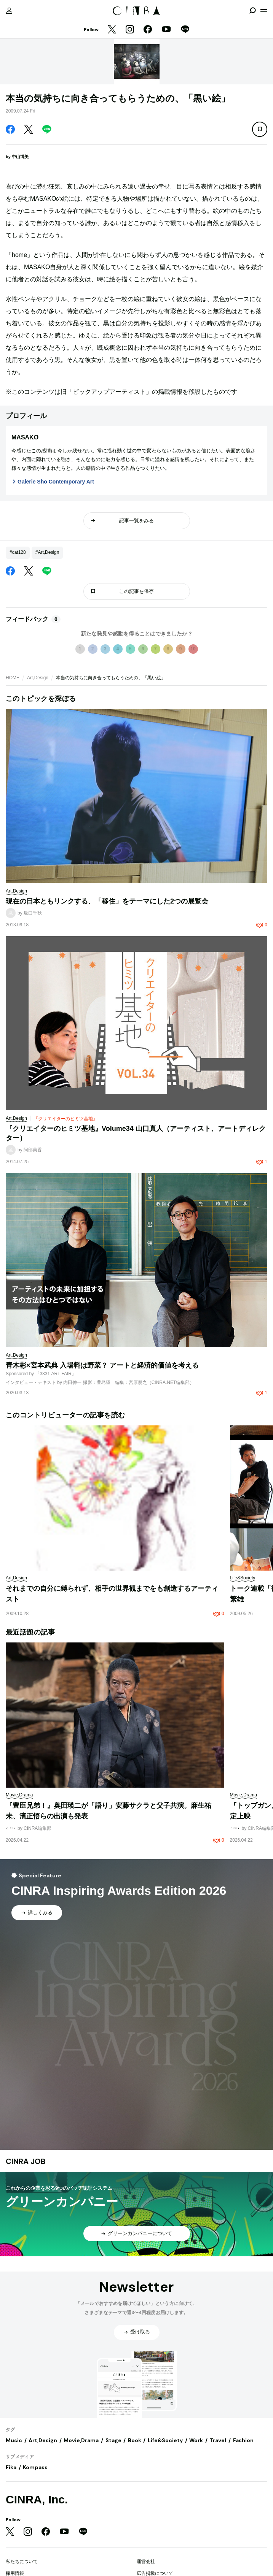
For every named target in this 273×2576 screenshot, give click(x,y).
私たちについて (22, 2561)
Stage (113, 2440)
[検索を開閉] (252, 10)
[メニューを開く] (264, 10)
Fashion (243, 2440)
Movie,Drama (81, 2440)
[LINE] (185, 30)
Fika (11, 2467)
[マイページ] (9, 10)
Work (196, 2440)
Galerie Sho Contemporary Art (56, 482)
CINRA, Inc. (37, 2499)
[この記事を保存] (259, 129)
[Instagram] (130, 30)
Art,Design (37, 677)
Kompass (35, 2467)
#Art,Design (47, 552)
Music (14, 2440)
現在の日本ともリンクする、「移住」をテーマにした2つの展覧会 (107, 901)
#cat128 (18, 552)
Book (134, 2440)
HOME (12, 677)
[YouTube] (166, 30)
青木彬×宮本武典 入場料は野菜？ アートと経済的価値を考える (102, 1365)
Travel (217, 2440)
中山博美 (20, 156)
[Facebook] (148, 30)
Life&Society (165, 2440)
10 (192, 649)
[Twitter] (112, 30)
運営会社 (146, 2561)
